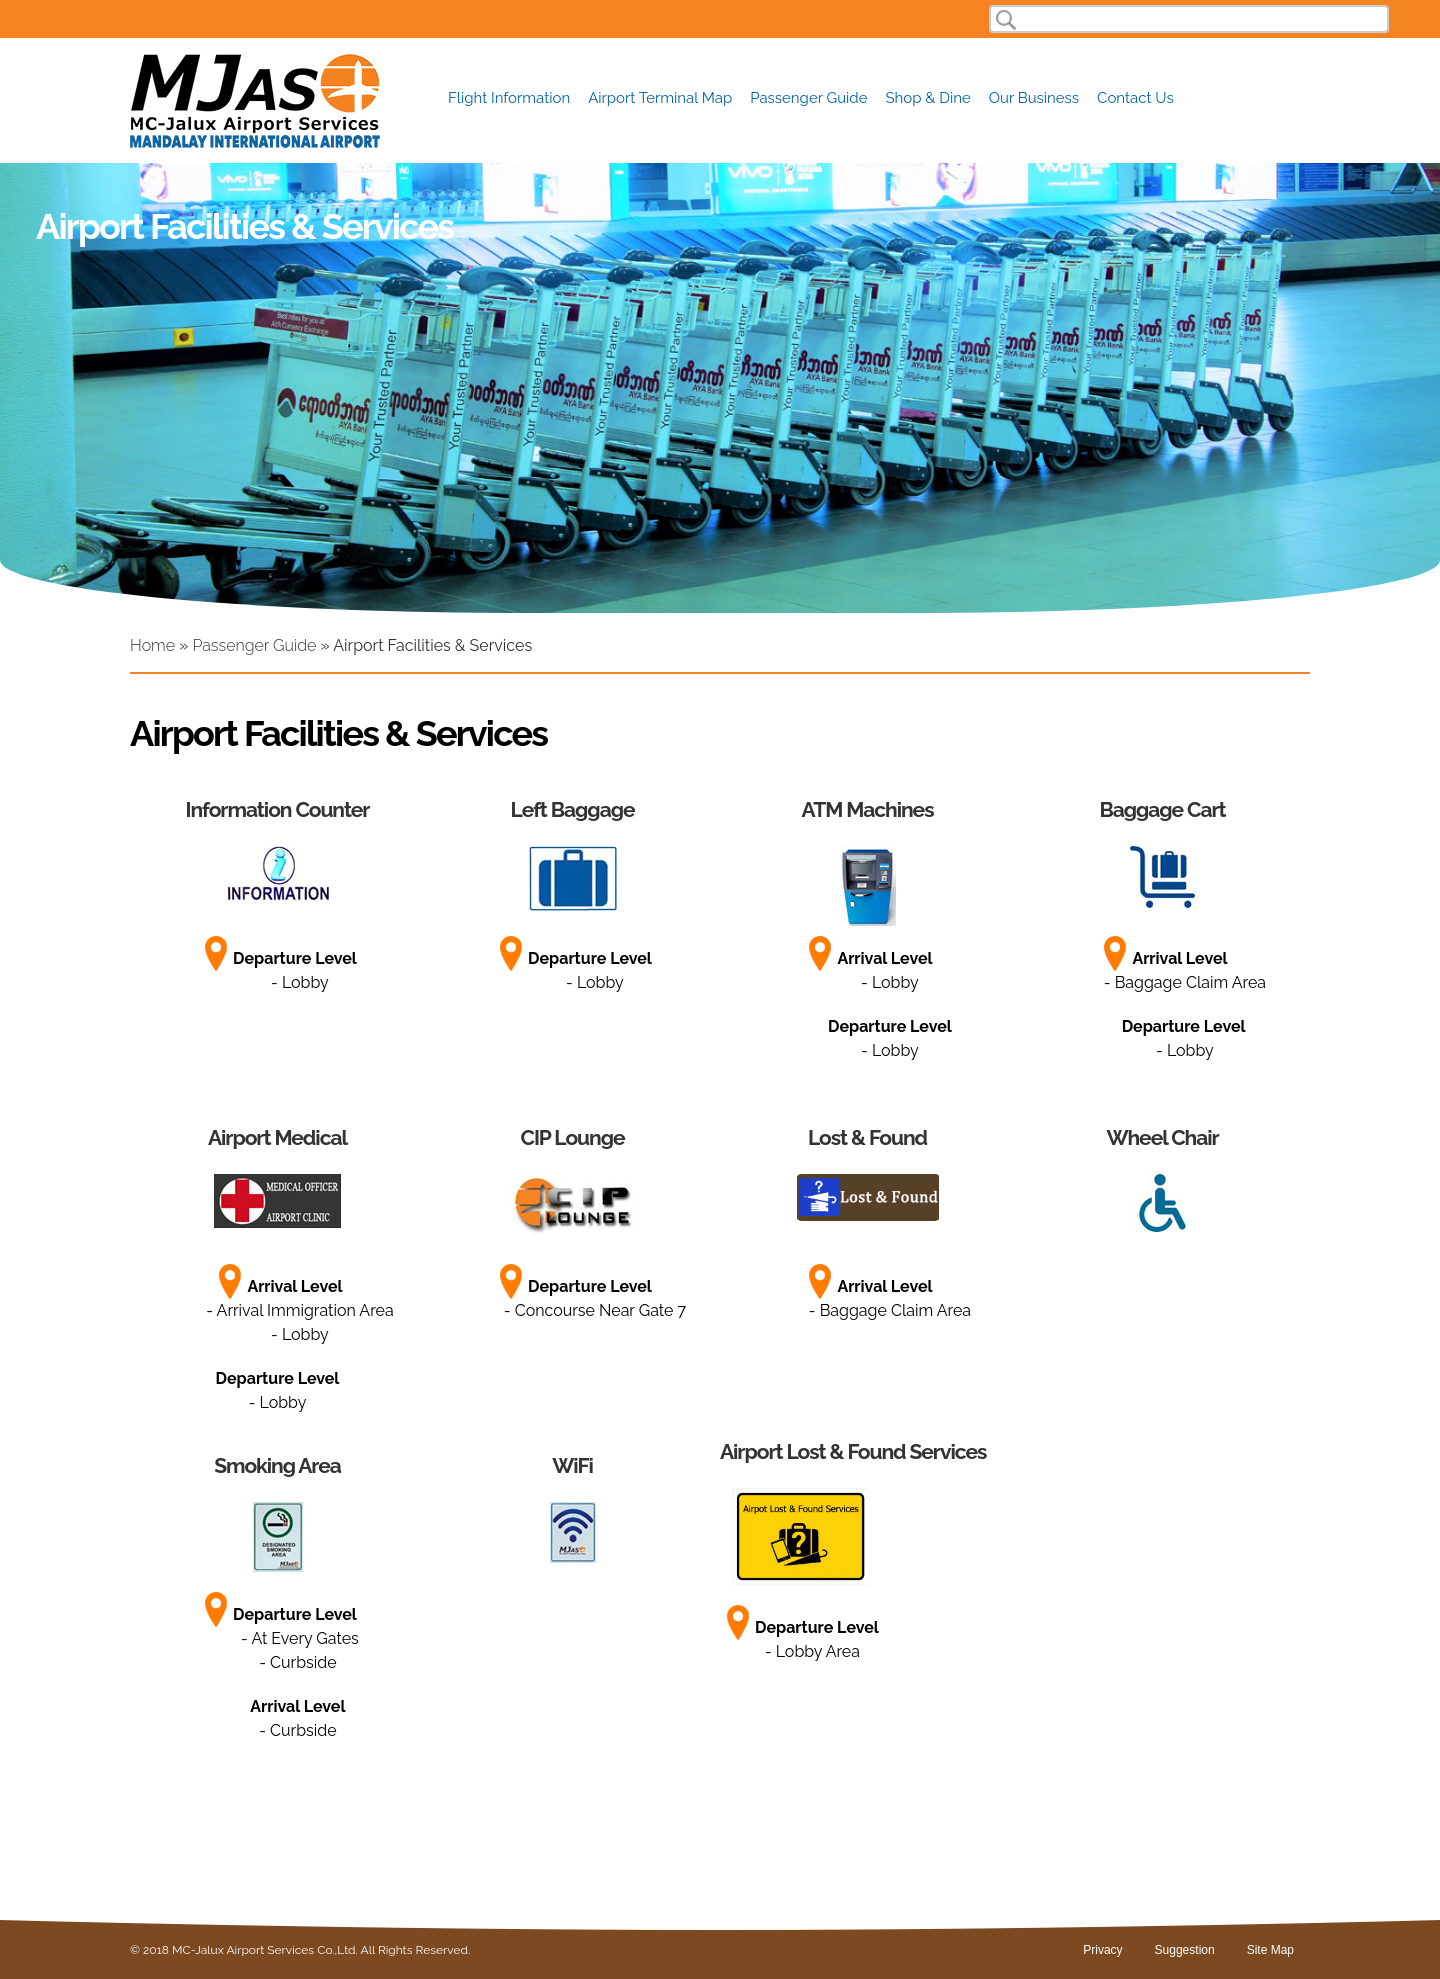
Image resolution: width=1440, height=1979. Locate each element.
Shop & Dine (928, 98)
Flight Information (509, 98)
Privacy (1102, 1950)
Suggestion (1185, 1950)
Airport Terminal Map (660, 98)
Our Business (1034, 98)
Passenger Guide (808, 98)
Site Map (1270, 1950)
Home (152, 645)
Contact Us (1135, 98)
